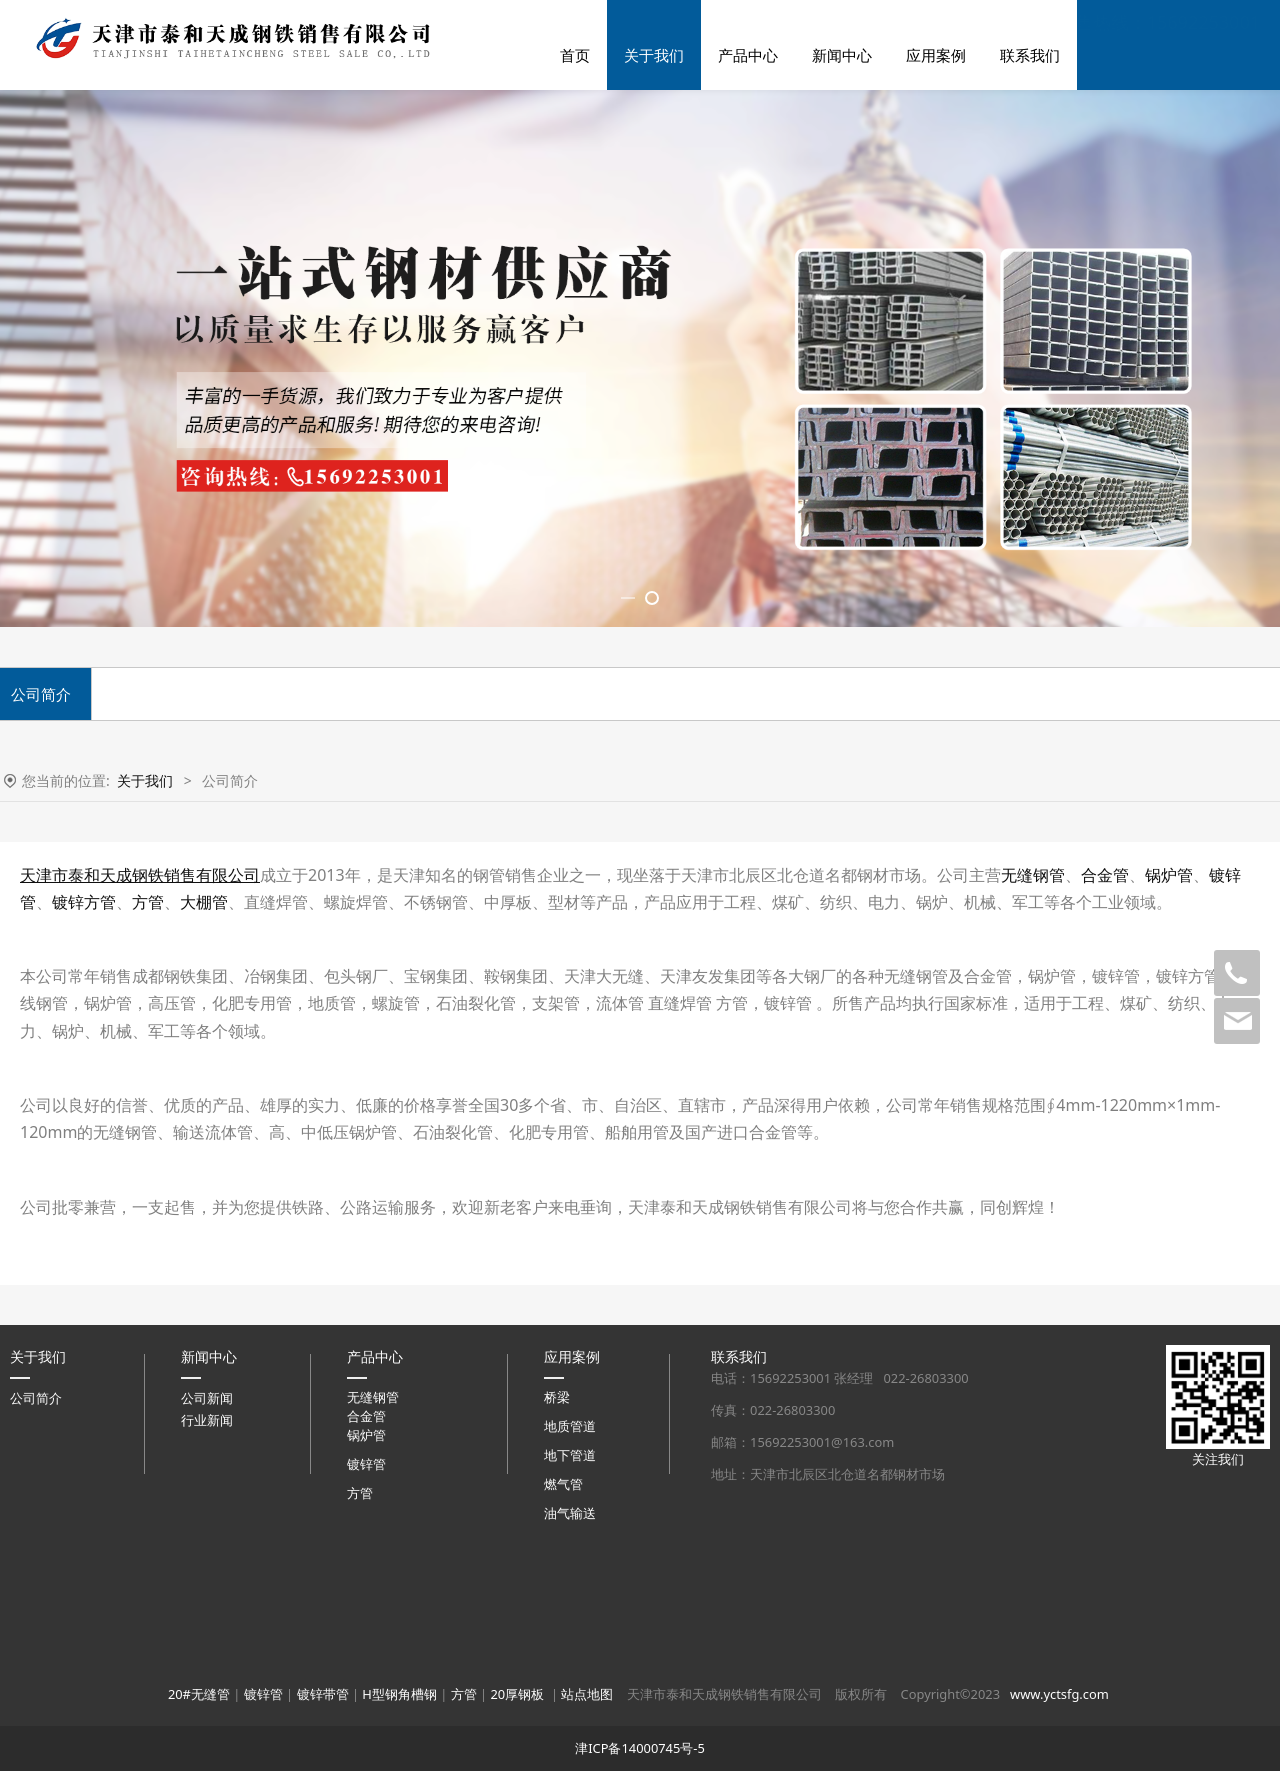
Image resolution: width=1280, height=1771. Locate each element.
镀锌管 (366, 1733)
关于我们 (654, 55)
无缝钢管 (1033, 1143)
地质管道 (570, 1695)
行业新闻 (207, 1689)
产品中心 (748, 55)
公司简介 (36, 1667)
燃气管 (563, 1753)
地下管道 (570, 1724)
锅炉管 (1169, 1143)
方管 (148, 1170)
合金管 (1105, 1143)
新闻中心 (842, 55)
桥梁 (557, 1666)
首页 (575, 55)
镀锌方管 (84, 1170)
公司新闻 (207, 1667)
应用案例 (936, 55)
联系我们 (1030, 55)
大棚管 (204, 1170)
